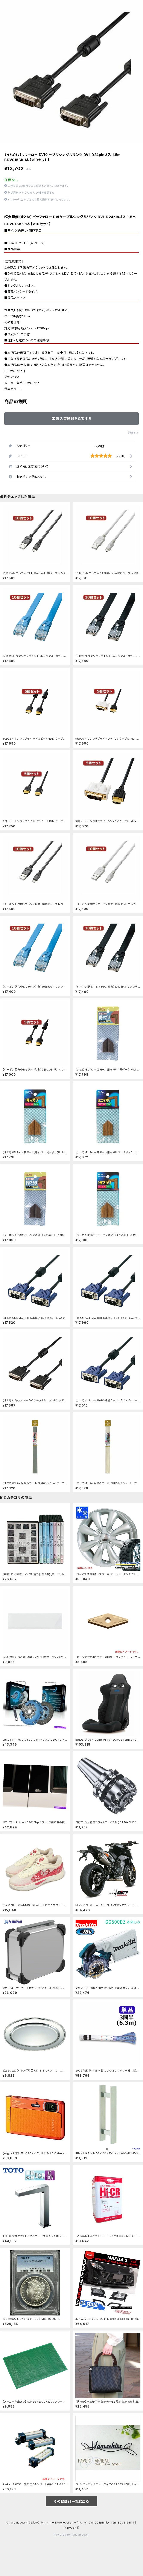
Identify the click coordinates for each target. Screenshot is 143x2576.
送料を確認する (45, 192)
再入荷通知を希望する (71, 418)
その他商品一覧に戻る (71, 2501)
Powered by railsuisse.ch (71, 2534)
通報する (133, 432)
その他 (99, 446)
